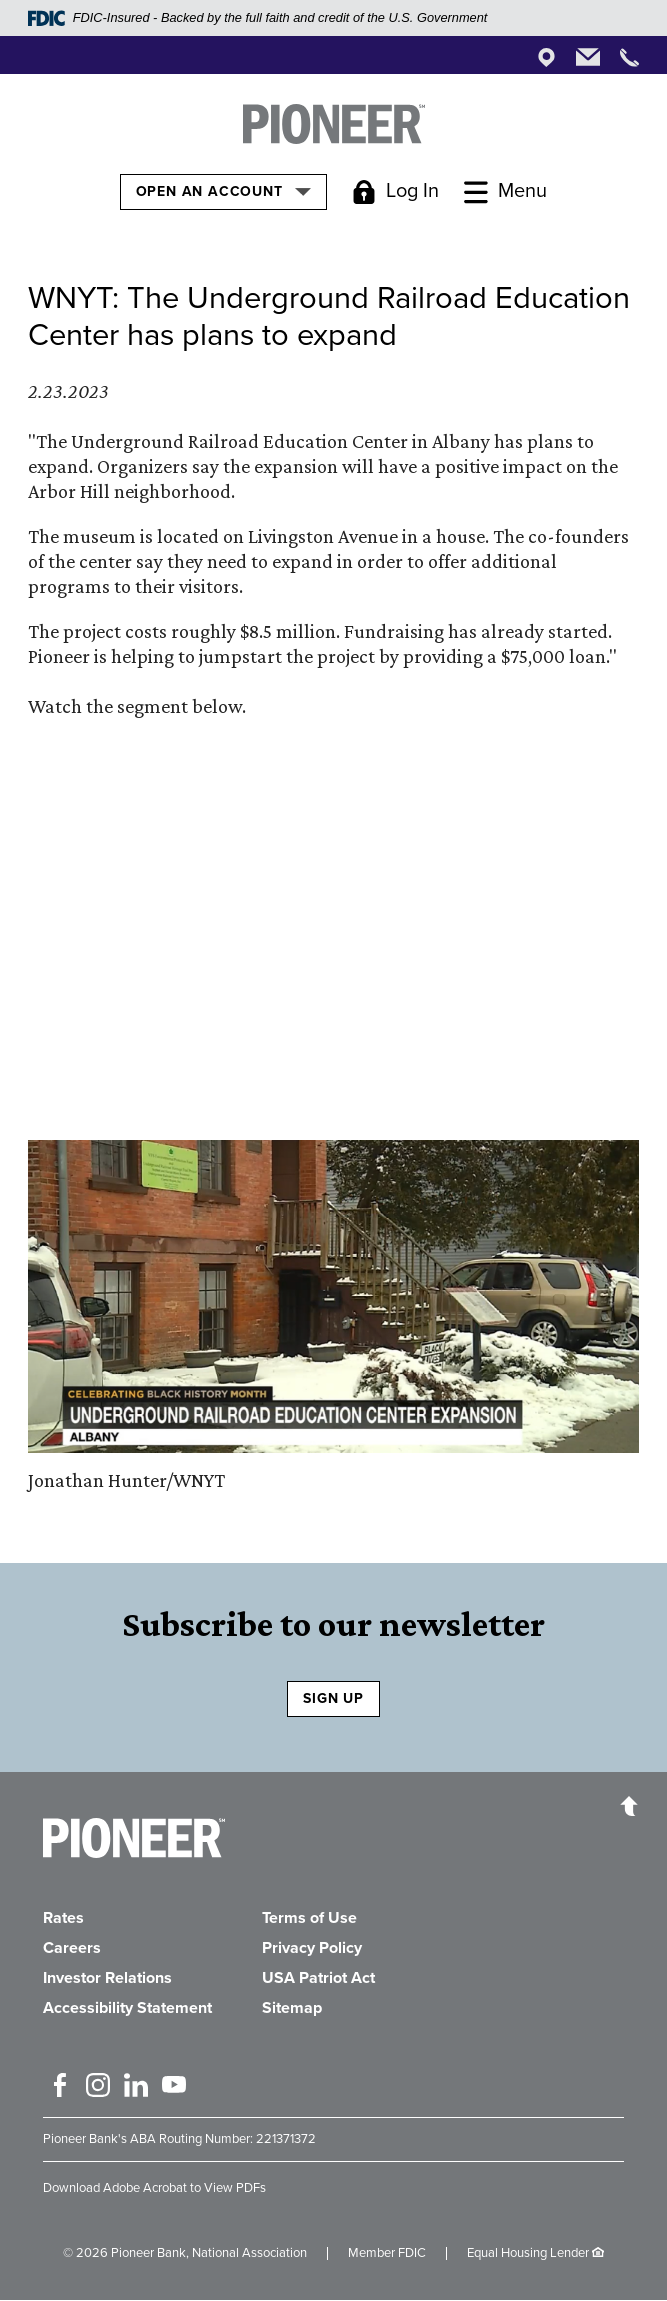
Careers (72, 1948)
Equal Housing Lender (528, 2253)
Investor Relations (107, 1978)
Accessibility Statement (127, 2008)
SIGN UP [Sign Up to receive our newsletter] (333, 1698)
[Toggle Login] (395, 192)
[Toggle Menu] (505, 192)
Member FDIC (387, 2253)
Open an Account (223, 191)
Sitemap (292, 2008)
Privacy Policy (312, 1948)
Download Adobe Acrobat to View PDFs (154, 2188)
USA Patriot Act (318, 1978)
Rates (63, 1918)
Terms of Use (309, 1918)
